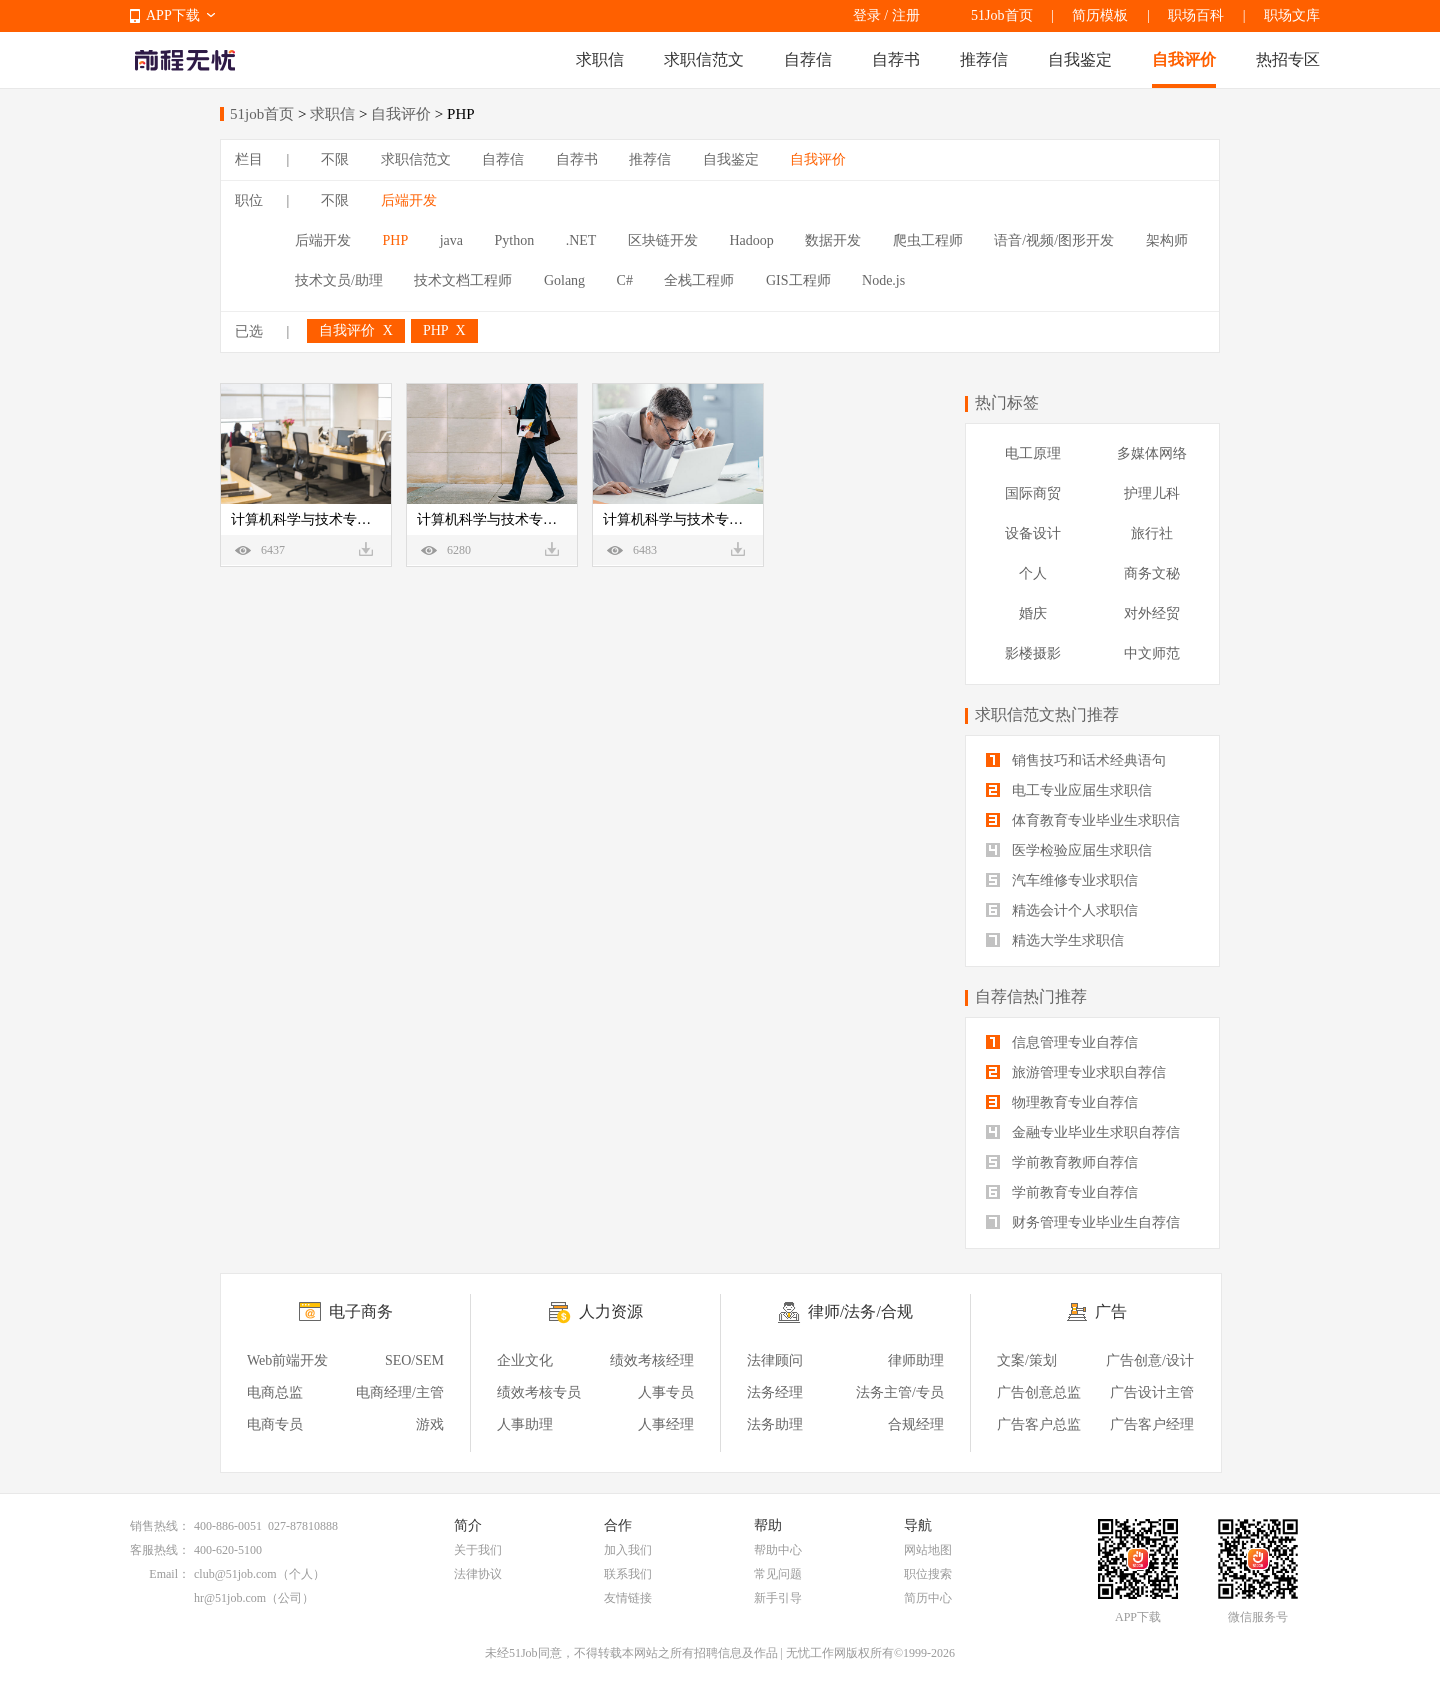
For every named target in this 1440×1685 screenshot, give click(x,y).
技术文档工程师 (463, 280)
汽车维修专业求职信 (1062, 880)
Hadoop (751, 240)
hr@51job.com (230, 1598)
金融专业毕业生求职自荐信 (1083, 1132)
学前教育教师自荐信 (1062, 1162)
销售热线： (160, 1526)
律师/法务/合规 (860, 1311)
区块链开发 (663, 240)
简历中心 (928, 1598)
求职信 (600, 59)
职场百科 (1196, 15)
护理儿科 (1152, 493)
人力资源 (611, 1311)
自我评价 (1184, 59)
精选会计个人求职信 (1062, 910)
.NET (581, 240)
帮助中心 (778, 1550)
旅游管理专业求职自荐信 (1076, 1072)
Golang (564, 280)
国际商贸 (1033, 493)
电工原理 (1033, 453)
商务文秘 (1152, 573)
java (451, 240)
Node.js (883, 280)
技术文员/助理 (339, 280)
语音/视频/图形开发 (1054, 240)
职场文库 (1292, 15)
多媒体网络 (1152, 453)
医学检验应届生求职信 (1069, 850)
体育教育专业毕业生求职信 (1083, 820)
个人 (1033, 573)
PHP (396, 240)
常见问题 (778, 1574)
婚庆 (1033, 613)
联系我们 (628, 1574)
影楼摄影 (1033, 653)
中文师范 (1152, 653)
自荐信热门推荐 (1031, 996)
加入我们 (628, 1550)
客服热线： (160, 1550)
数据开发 (833, 240)
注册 (906, 15)
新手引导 (778, 1598)
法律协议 (478, 1574)
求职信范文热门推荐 (1047, 714)
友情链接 (628, 1598)
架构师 (1167, 240)
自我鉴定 (1080, 59)
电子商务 (361, 1311)
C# (625, 280)
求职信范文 (704, 59)
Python (515, 240)
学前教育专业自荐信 (1062, 1192)
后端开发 (409, 200)
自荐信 (808, 59)
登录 (867, 15)
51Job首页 (1001, 15)
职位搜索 (928, 1574)
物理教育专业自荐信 (1062, 1102)
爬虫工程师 (928, 240)
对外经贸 (1152, 613)
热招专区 (1288, 59)
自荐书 (896, 59)
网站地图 (928, 1550)
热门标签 (1007, 402)
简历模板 (1100, 15)
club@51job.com (235, 1574)
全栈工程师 (699, 280)
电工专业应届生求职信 (1069, 790)
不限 (335, 159)
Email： (169, 1574)
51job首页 (262, 114)
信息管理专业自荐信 (1062, 1042)
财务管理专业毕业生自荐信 (1083, 1222)
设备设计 (1033, 533)
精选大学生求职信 (1055, 940)
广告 (1111, 1311)
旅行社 (1152, 533)
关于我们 (478, 1550)
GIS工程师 (798, 280)
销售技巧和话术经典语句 (1076, 760)
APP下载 (173, 15)
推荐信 (984, 59)
